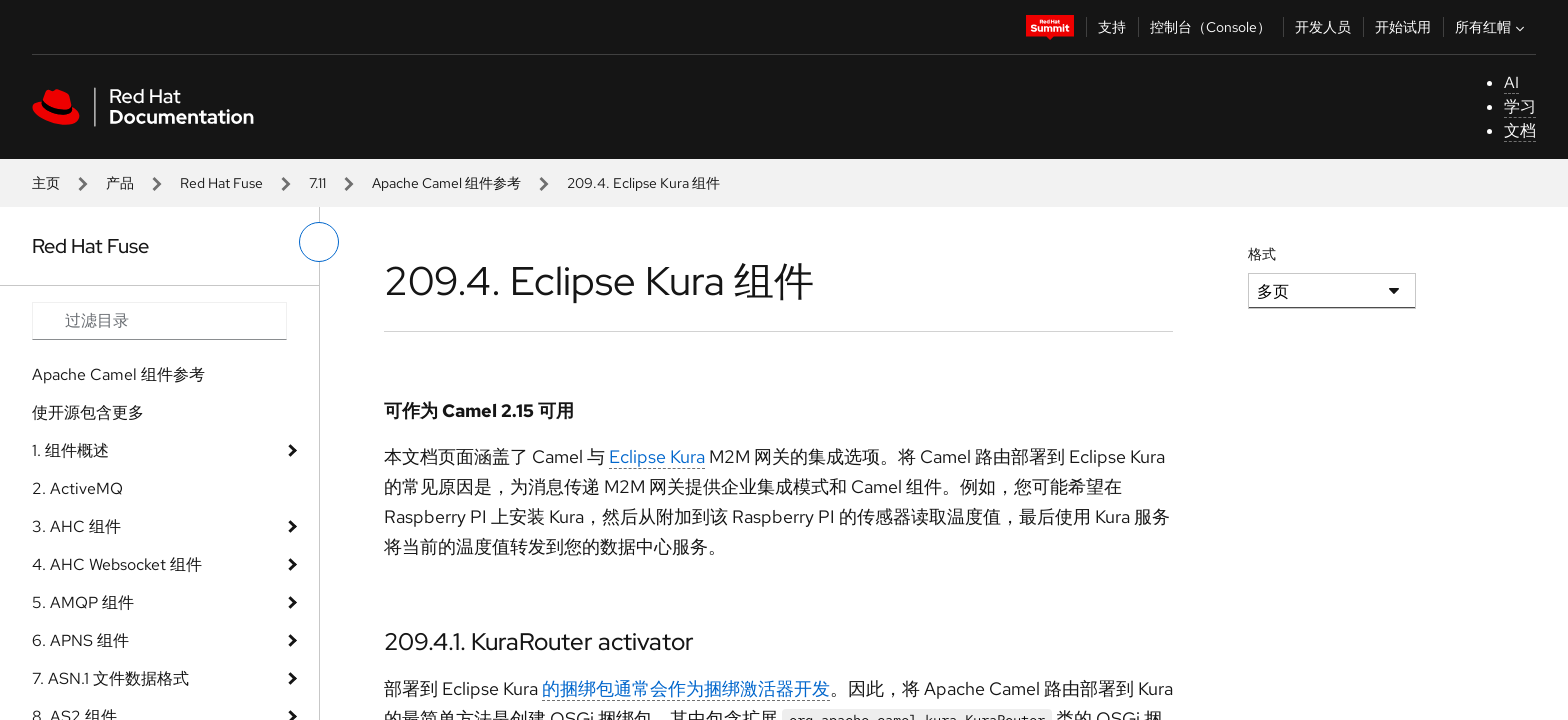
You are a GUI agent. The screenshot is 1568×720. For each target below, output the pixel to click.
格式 (1262, 254)
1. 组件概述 (70, 450)
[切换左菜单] (319, 242)
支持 (1112, 27)
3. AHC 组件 (76, 526)
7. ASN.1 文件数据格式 (110, 678)
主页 (46, 183)
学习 (1520, 106)
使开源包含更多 (88, 412)
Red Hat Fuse (221, 183)
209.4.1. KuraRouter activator (539, 641)
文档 (1520, 130)
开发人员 (1323, 27)
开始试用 (1403, 27)
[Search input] (159, 321)
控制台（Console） (1210, 27)
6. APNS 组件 (80, 640)
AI (1511, 82)
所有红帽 (1492, 27)
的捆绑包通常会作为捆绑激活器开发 (686, 688)
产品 (120, 183)
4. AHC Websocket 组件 (117, 564)
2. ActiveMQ (77, 488)
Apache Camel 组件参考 (446, 183)
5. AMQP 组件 (83, 602)
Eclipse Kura (657, 456)
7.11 (317, 183)
